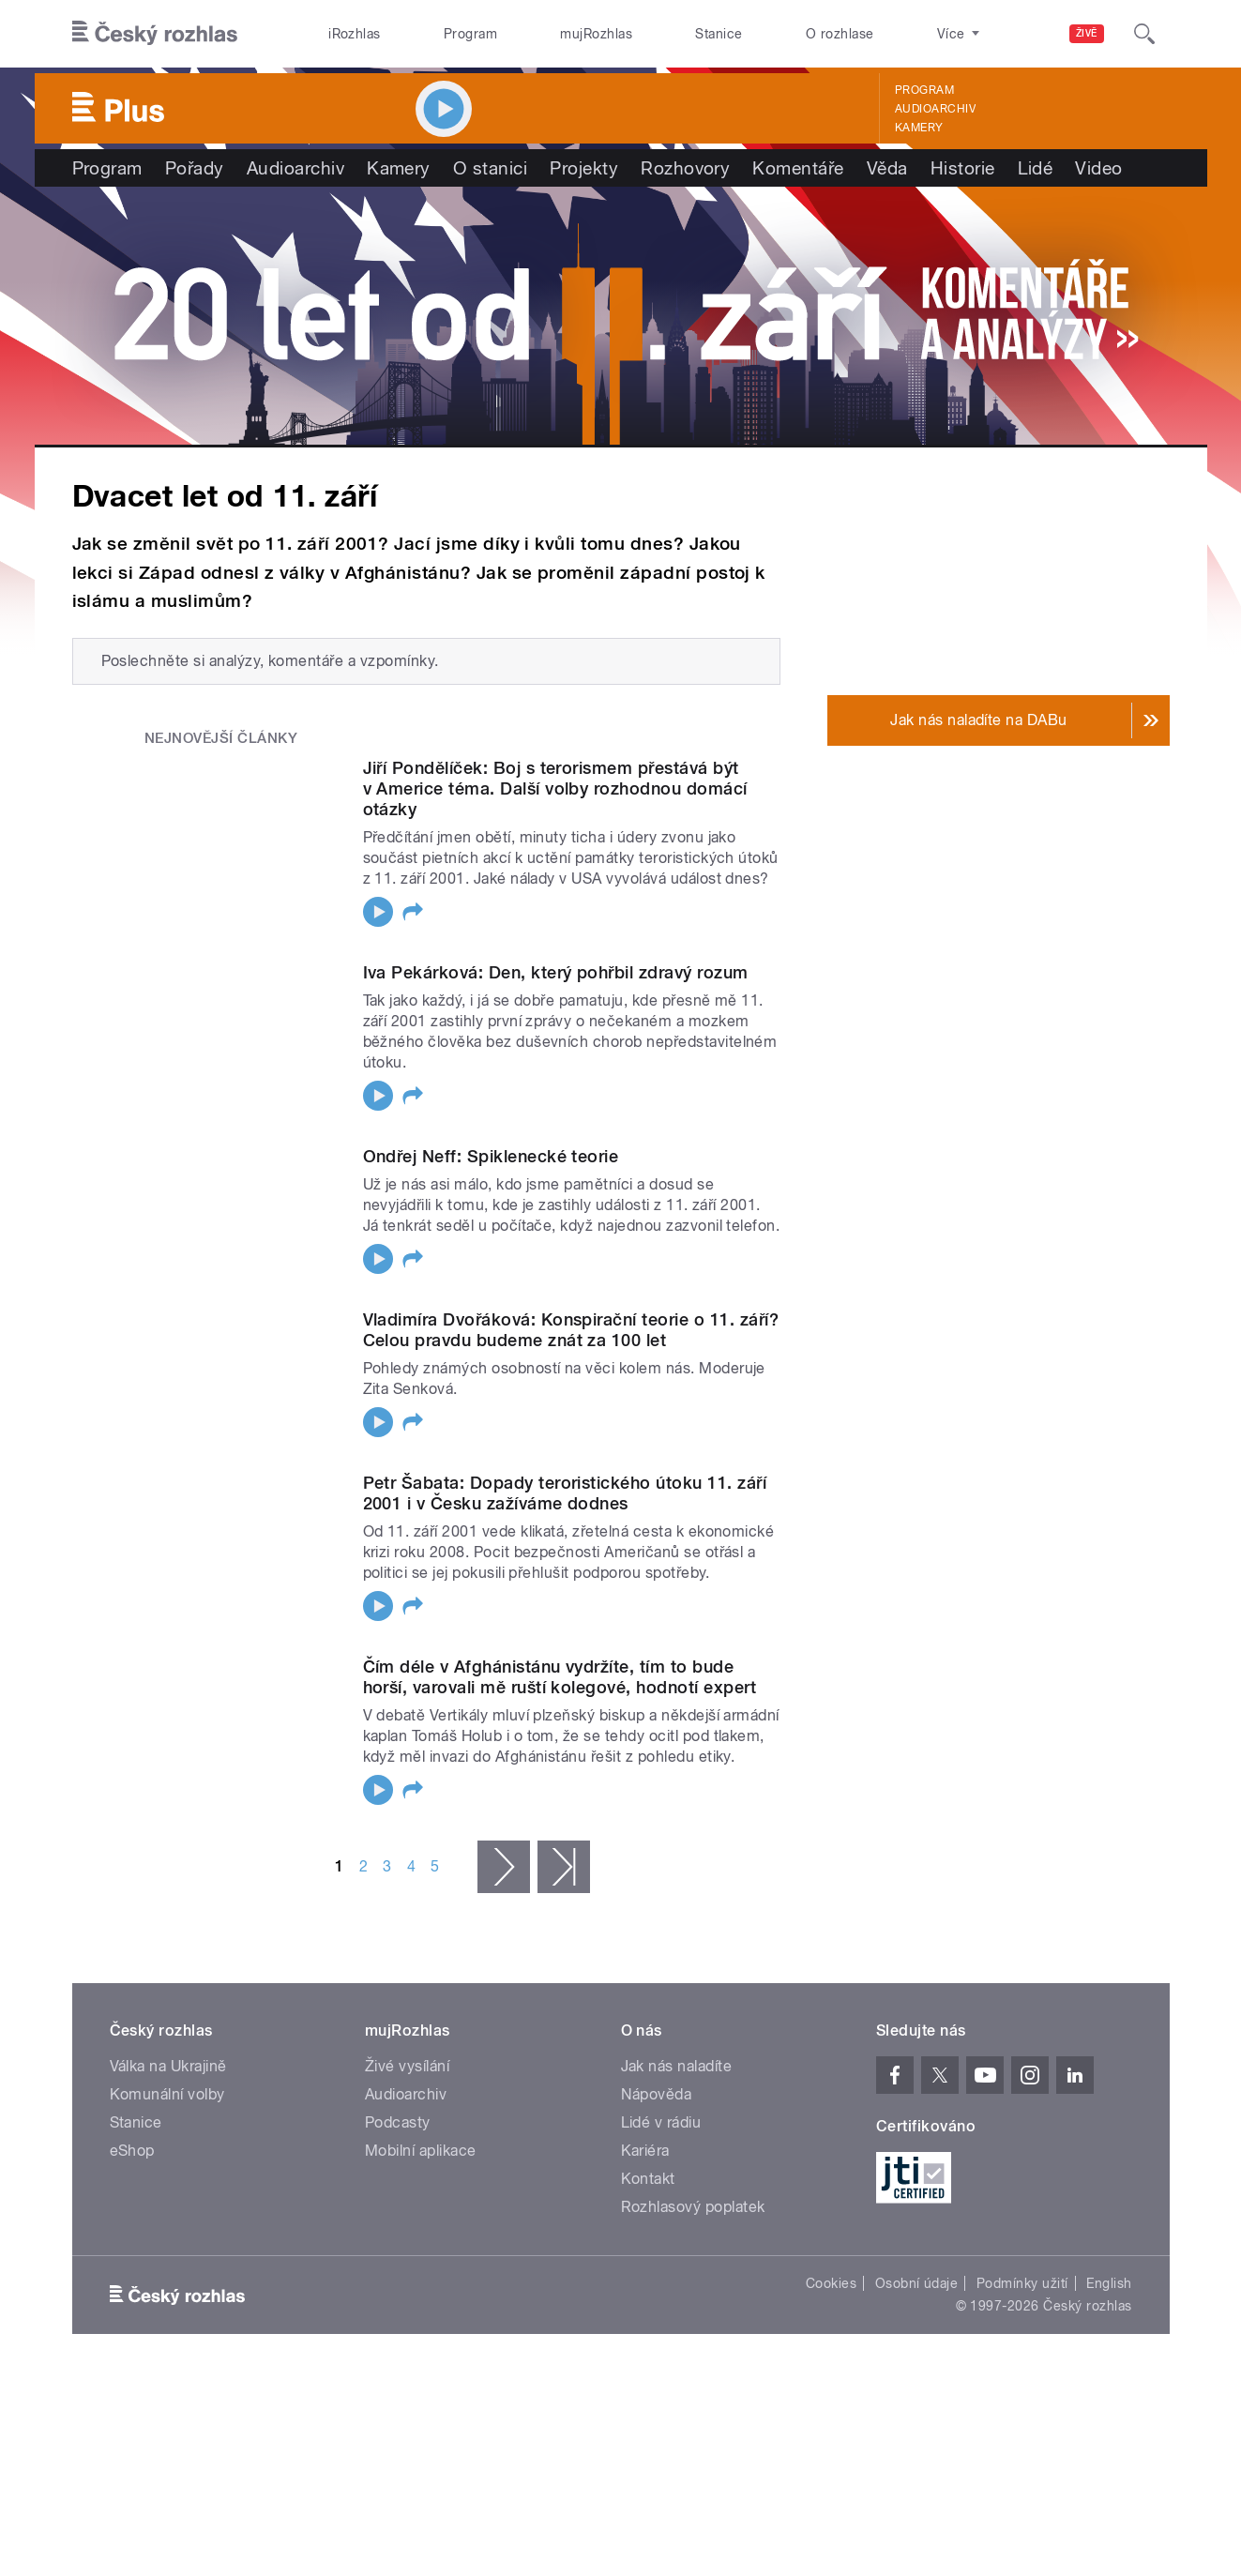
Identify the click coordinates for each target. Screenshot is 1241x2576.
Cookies (831, 2297)
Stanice (718, 33)
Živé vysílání (407, 2080)
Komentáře (797, 168)
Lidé (1035, 168)
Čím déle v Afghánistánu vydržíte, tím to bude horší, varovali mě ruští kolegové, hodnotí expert (560, 1691)
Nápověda (656, 2108)
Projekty (584, 168)
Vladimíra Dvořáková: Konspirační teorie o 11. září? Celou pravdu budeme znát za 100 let (571, 1336)
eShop (132, 2165)
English (1108, 2297)
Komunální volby (167, 2108)
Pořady (194, 168)
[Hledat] (1144, 34)
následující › (503, 1880)
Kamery (919, 127)
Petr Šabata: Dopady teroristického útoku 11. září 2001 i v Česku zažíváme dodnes (565, 1507)
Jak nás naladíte (677, 2080)
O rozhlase (840, 33)
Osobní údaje (917, 2297)
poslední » (563, 1880)
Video (1098, 168)
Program (470, 33)
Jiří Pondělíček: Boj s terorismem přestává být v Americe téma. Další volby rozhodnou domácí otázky (555, 788)
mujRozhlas (596, 33)
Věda (887, 168)
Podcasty (398, 2136)
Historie (963, 168)
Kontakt (648, 2193)
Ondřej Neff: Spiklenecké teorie (491, 1156)
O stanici (490, 168)
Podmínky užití (1022, 2297)
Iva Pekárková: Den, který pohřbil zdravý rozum (556, 972)
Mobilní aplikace (421, 2165)
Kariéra (645, 2165)
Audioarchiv (935, 108)
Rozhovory (685, 168)
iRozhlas (354, 33)
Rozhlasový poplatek (693, 2221)
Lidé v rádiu (661, 2136)
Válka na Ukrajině (168, 2080)
